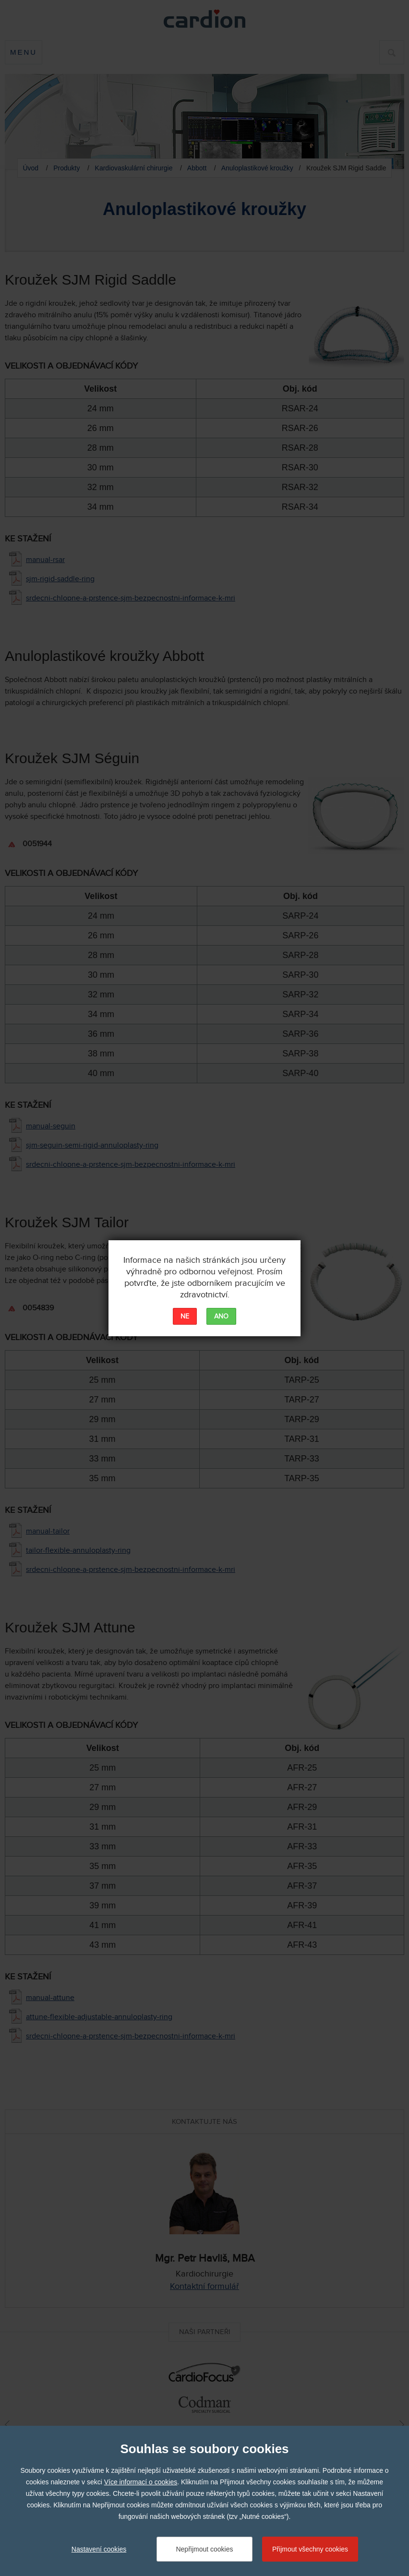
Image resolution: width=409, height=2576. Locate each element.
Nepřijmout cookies (204, 2549)
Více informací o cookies (141, 2482)
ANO (221, 1316)
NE (184, 1316)
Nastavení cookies (99, 2549)
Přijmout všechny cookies (310, 2549)
